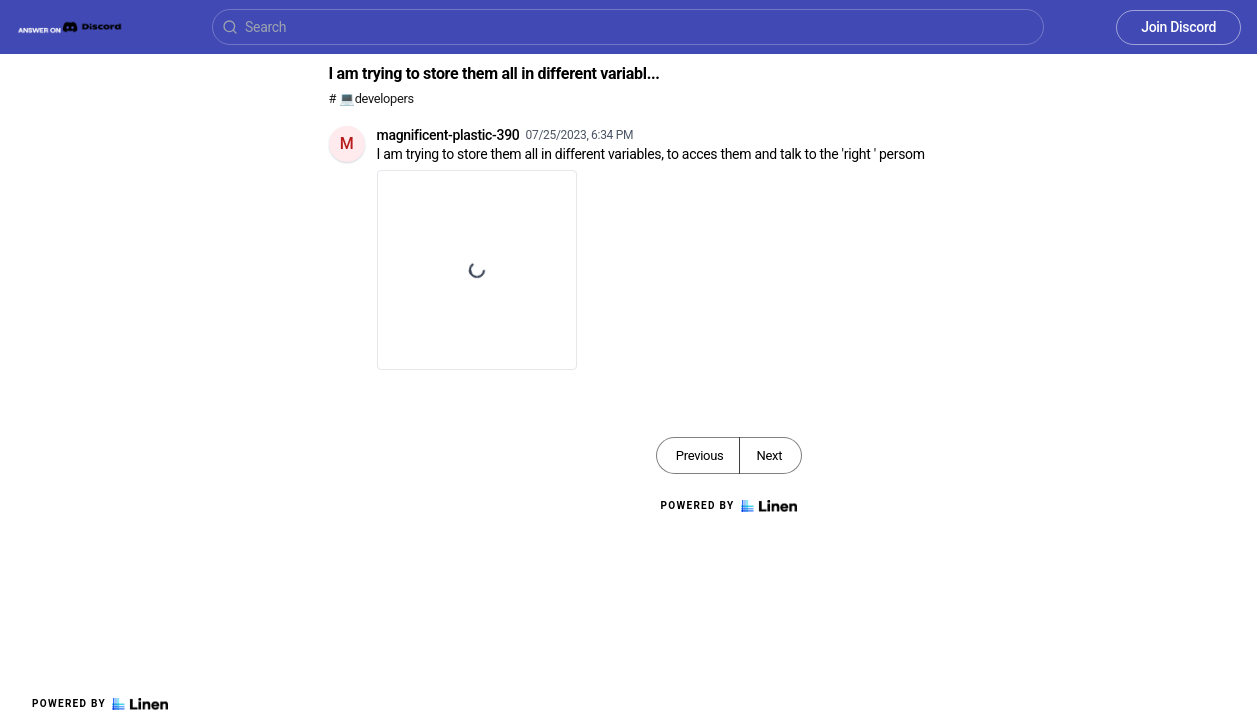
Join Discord (1178, 27)
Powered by (100, 704)
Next (769, 455)
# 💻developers (371, 98)
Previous (700, 455)
